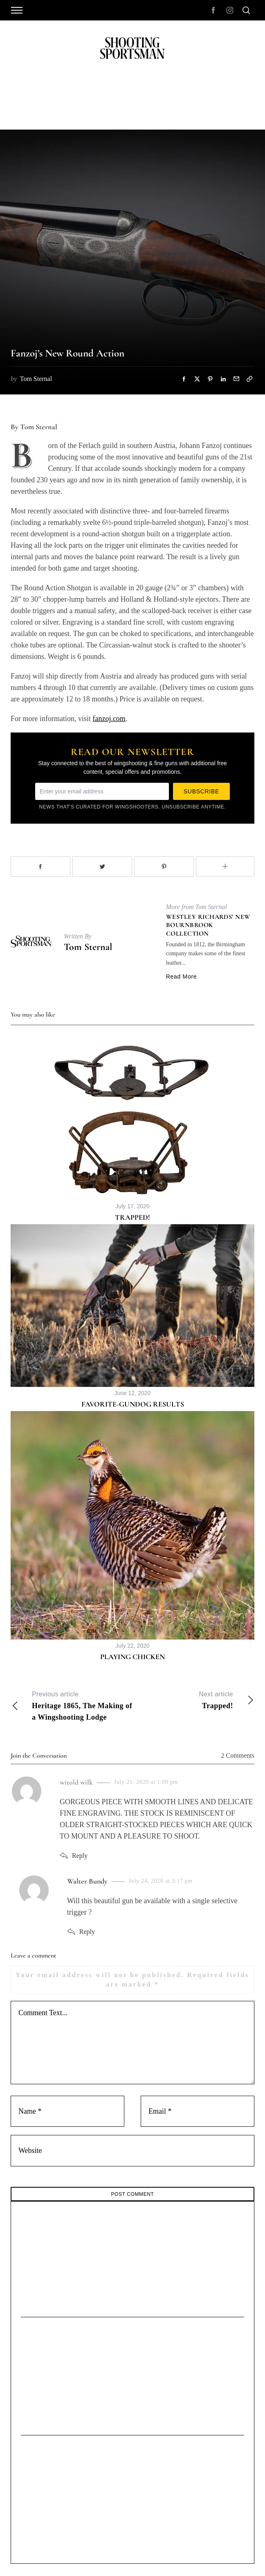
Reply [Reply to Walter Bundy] (87, 1931)
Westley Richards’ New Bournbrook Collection (208, 925)
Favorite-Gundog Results (132, 1404)
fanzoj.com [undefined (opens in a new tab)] (108, 719)
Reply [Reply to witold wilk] (80, 1855)
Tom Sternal (88, 947)
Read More (181, 976)
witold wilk (76, 1782)
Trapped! (132, 1217)
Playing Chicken (132, 1656)
